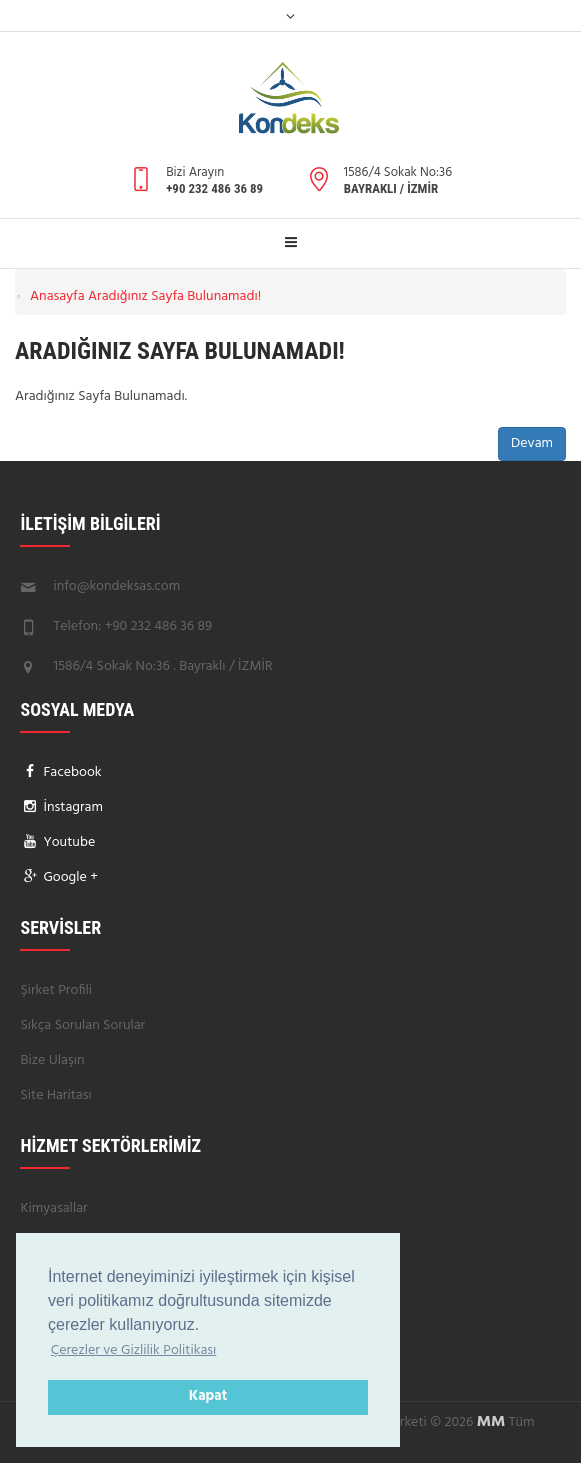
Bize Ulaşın (52, 1060)
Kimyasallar (53, 1208)
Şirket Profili (56, 990)
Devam (532, 443)
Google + (69, 877)
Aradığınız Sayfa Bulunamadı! (174, 296)
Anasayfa (57, 296)
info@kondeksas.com (116, 586)
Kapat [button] (208, 1396)
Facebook (71, 772)
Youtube (67, 842)
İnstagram (71, 807)
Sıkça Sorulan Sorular (82, 1025)
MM (491, 1422)
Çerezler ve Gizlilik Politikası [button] (134, 1350)
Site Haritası (55, 1095)
